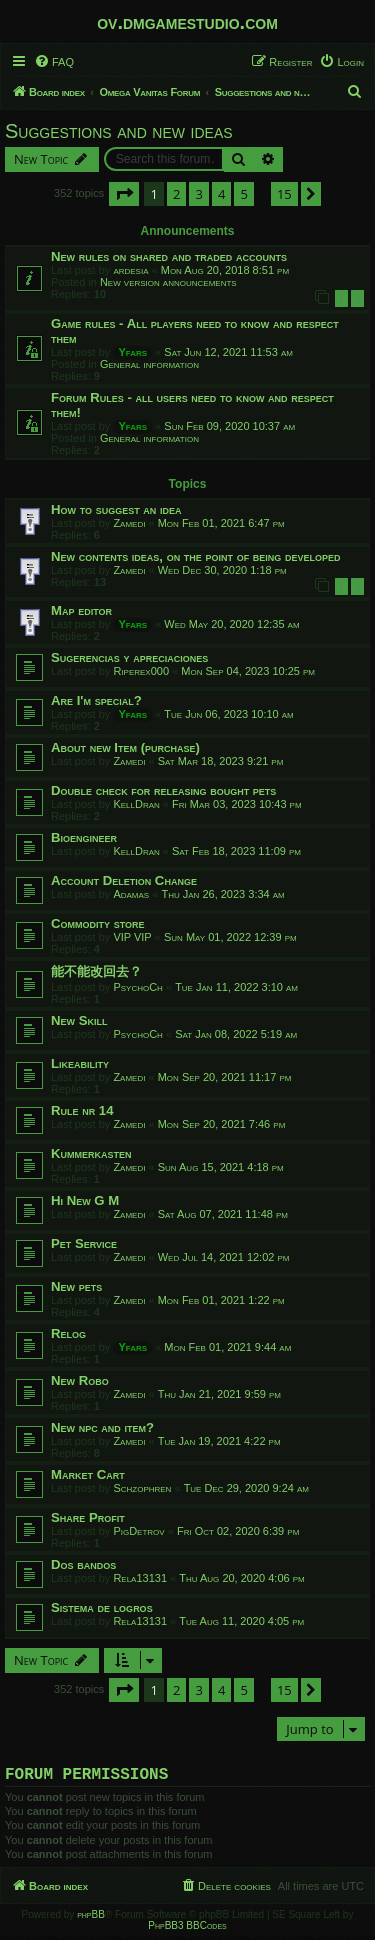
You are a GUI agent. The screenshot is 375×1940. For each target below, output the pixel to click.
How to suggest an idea (116, 509)
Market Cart (88, 1474)
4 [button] (221, 194)
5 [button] (243, 194)
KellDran (136, 804)
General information (149, 364)
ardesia (130, 270)
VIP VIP (132, 937)
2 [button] (176, 194)
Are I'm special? (96, 700)
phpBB (91, 1918)
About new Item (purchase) (125, 747)
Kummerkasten (91, 1153)
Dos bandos (83, 1564)
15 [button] (284, 194)
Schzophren (142, 1488)
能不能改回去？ (96, 971)
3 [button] (198, 194)
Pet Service (84, 1243)
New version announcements (168, 282)
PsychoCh (138, 987)
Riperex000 (141, 671)
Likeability (80, 1063)
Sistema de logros (102, 1607)
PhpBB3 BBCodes (187, 1929)
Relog (68, 1333)
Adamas (131, 894)
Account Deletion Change (124, 880)
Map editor (81, 610)
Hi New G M (85, 1200)
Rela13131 (140, 1578)
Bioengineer (84, 837)
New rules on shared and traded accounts (169, 256)
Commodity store (98, 923)
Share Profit (88, 1517)
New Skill (79, 1020)
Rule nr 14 (82, 1110)
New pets (76, 1286)
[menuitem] (54, 62)
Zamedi (129, 523)
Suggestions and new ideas (119, 131)
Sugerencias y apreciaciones (129, 657)
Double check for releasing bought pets (163, 790)
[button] (124, 194)
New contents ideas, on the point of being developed (196, 556)
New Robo (80, 1380)
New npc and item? (102, 1427)
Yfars (132, 352)
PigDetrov (138, 1531)
